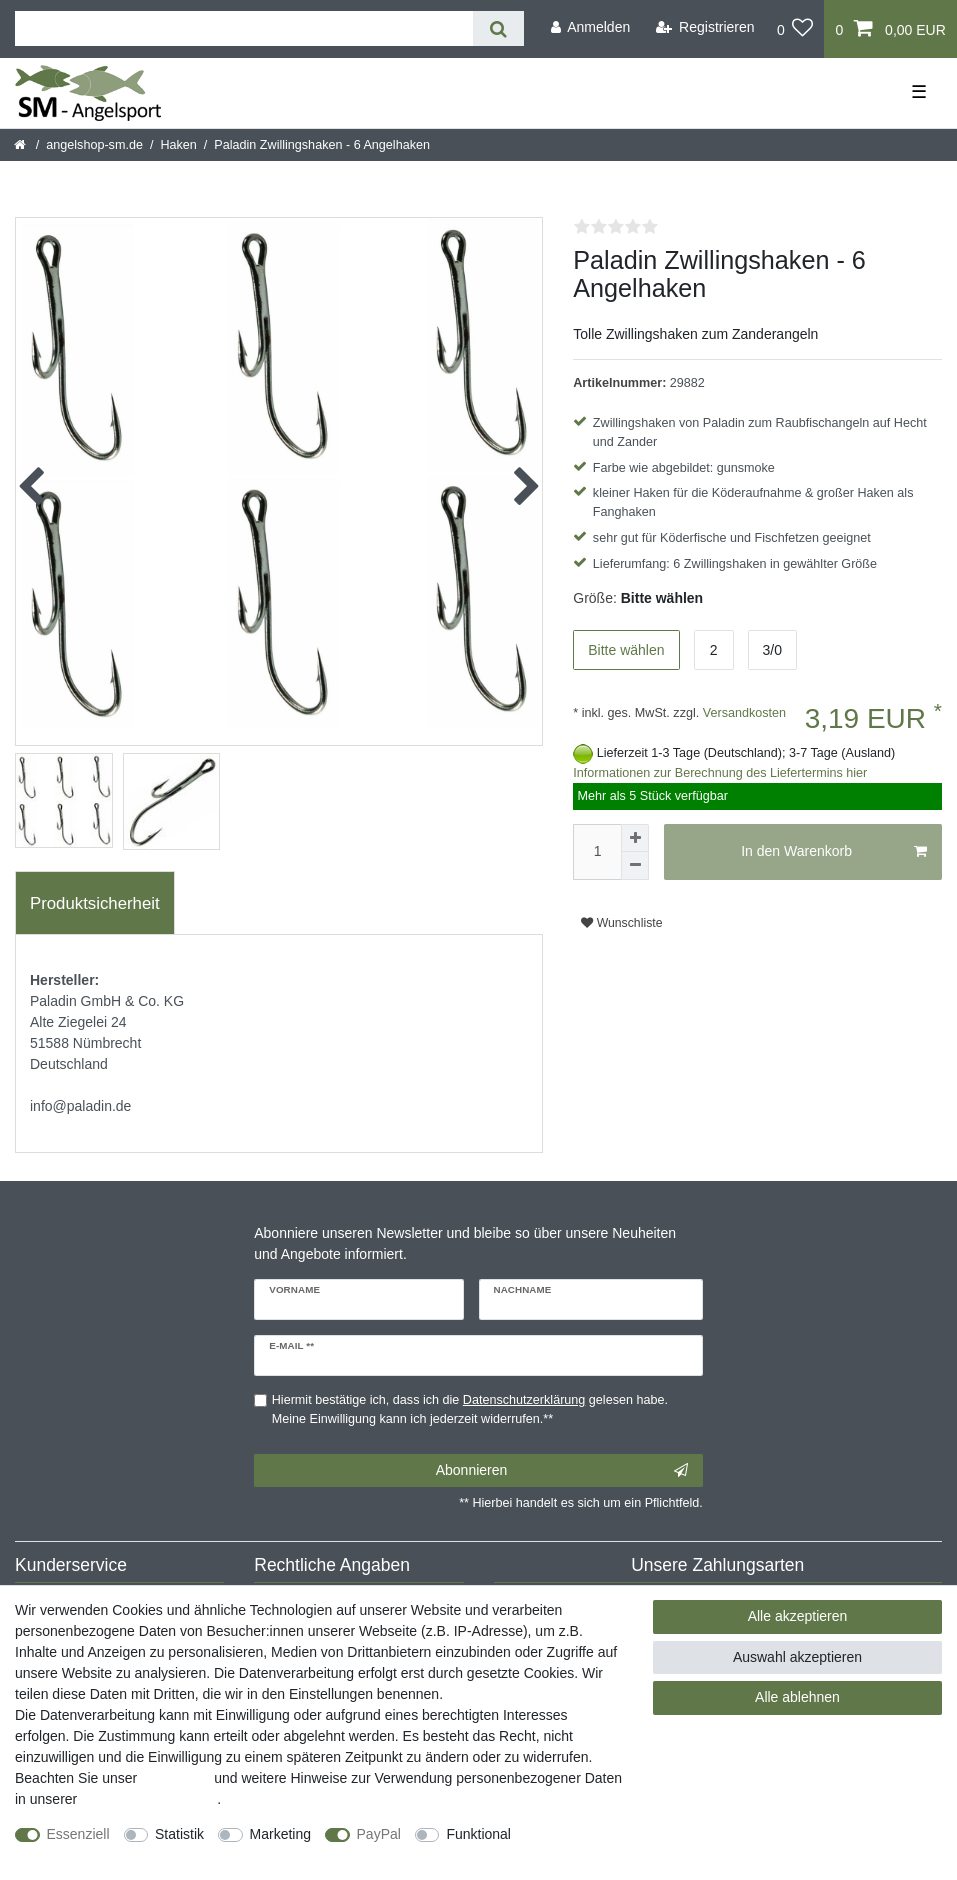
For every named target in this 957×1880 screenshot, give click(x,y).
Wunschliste (621, 923)
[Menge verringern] (635, 866)
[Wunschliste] (795, 29)
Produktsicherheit (95, 903)
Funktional (478, 1834)
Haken (178, 145)
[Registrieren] (705, 27)
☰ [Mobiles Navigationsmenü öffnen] (919, 92)
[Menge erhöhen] (635, 838)
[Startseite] (21, 145)
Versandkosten (742, 713)
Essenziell (78, 1834)
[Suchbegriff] (244, 28)
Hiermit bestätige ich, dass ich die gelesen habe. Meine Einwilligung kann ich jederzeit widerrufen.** (470, 1409)
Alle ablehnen (797, 1697)
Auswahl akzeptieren (797, 1657)
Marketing (280, 1834)
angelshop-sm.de (94, 145)
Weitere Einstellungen (83, 1855)
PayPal (379, 1834)
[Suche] (498, 28)
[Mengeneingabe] (597, 852)
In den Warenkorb (834, 852)
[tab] (95, 903)
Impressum (175, 1778)
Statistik (179, 1834)
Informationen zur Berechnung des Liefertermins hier (720, 773)
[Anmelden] (590, 27)
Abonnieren (562, 1471)
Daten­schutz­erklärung (149, 1799)
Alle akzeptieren (798, 1616)
